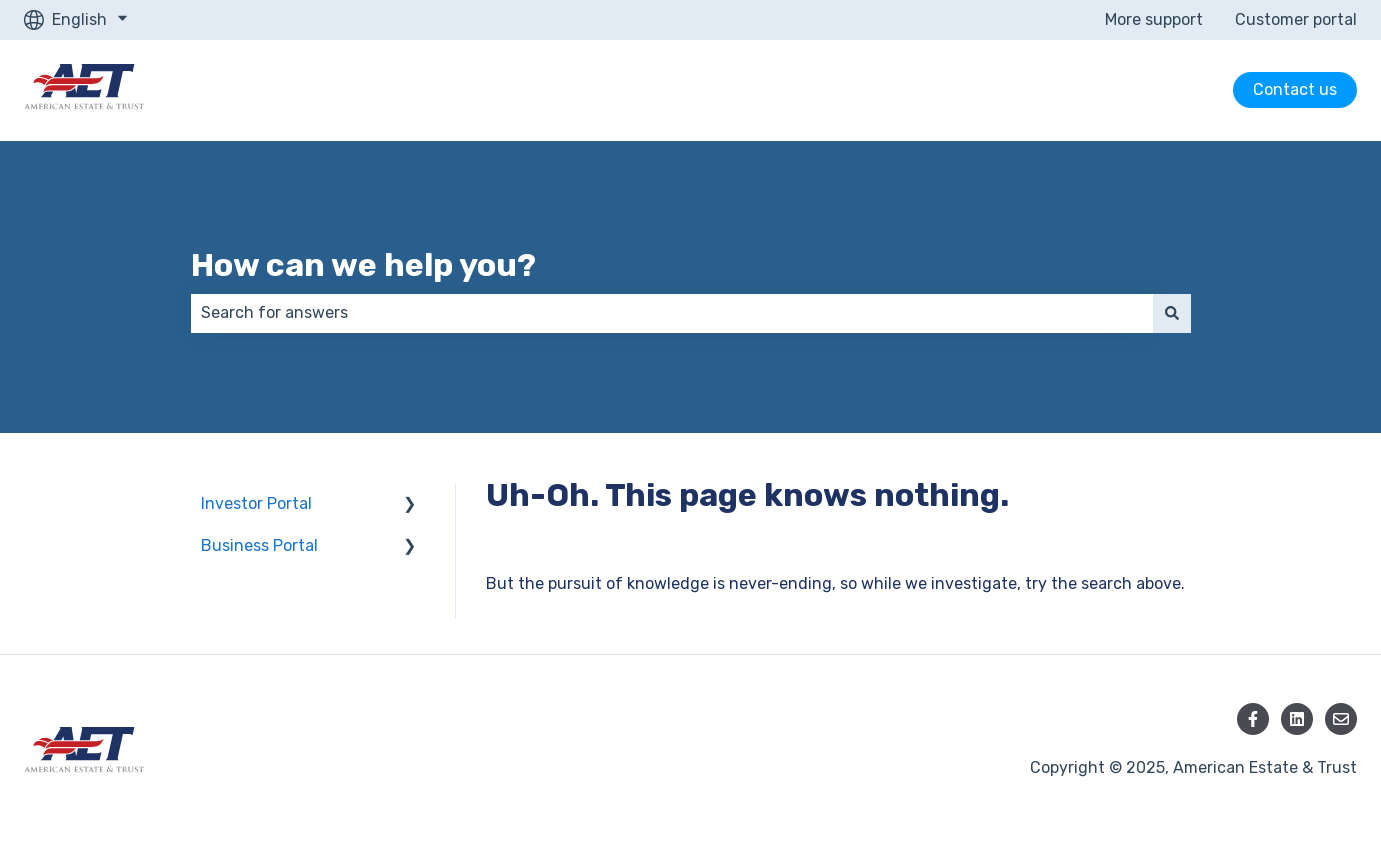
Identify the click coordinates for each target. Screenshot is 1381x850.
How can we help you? (363, 265)
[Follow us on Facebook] (1253, 719)
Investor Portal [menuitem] (256, 503)
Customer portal (1296, 19)
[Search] (1172, 313)
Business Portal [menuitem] (259, 545)
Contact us (1295, 89)
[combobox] (672, 313)
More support (1154, 19)
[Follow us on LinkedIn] (1297, 719)
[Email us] (1341, 719)
